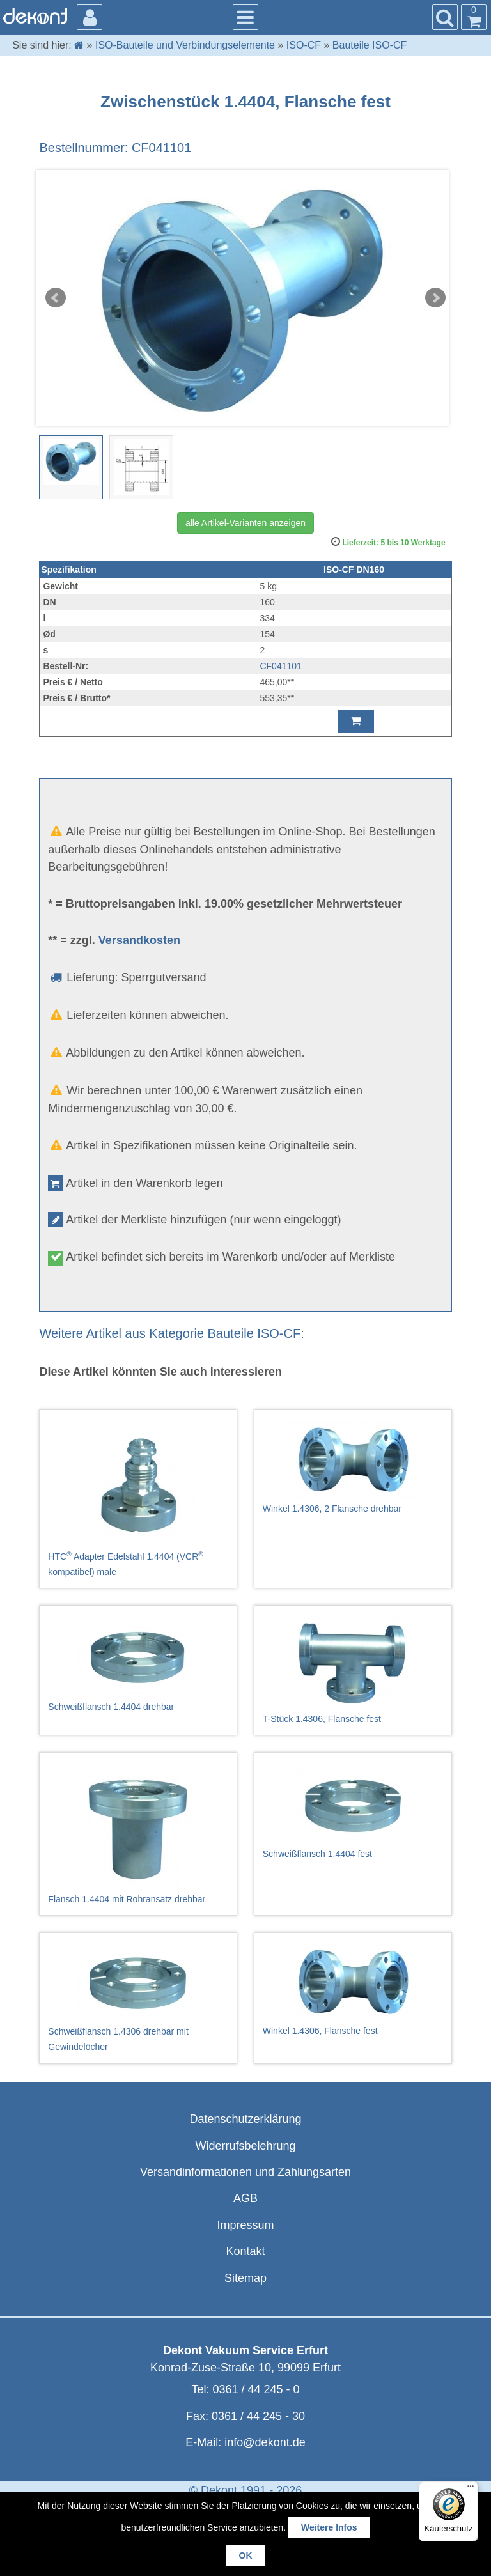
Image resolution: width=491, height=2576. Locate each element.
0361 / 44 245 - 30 (258, 2416)
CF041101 (280, 666)
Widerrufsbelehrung (245, 2145)
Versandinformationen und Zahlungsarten (245, 2172)
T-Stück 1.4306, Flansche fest (353, 1670)
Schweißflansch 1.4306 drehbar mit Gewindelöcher (138, 1997)
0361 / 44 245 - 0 (255, 2389)
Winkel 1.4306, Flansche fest (353, 1989)
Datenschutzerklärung (245, 2119)
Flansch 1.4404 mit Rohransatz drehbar (138, 1834)
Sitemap (245, 2278)
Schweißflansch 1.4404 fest (353, 1811)
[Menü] (470, 2489)
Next (435, 298)
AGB (245, 2198)
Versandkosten (139, 940)
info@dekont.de (264, 2442)
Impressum (245, 2225)
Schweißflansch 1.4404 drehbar (138, 1664)
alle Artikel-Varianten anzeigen (245, 523)
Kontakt (245, 2251)
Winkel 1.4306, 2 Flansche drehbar (353, 1467)
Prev (55, 298)
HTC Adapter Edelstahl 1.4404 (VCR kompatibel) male (138, 1499)
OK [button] (246, 2555)
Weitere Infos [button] (329, 2527)
